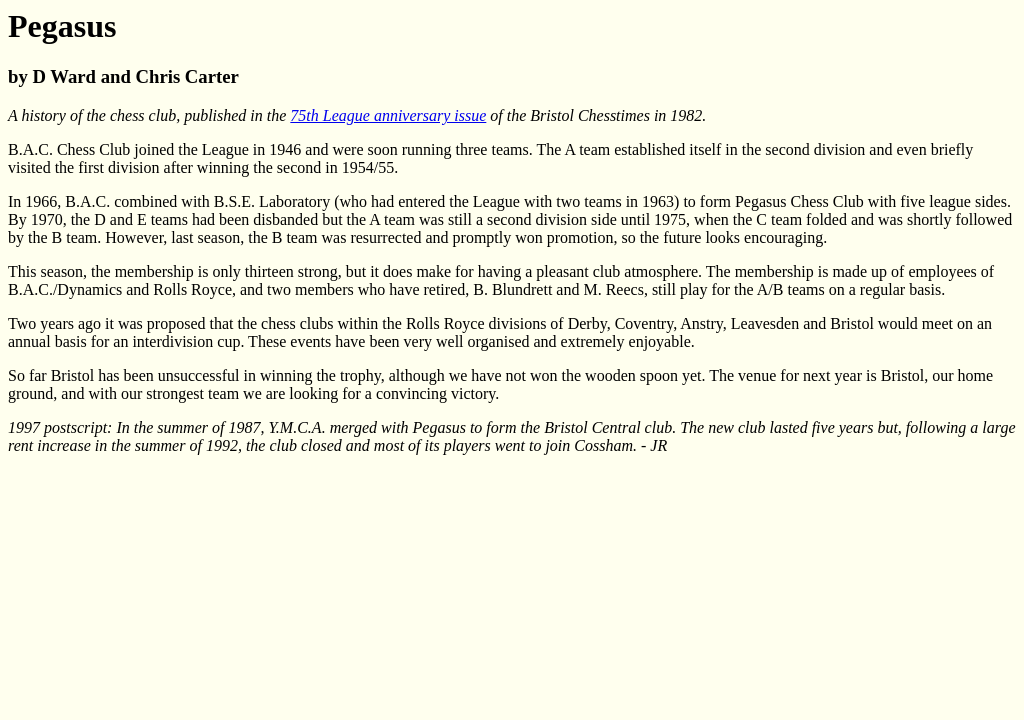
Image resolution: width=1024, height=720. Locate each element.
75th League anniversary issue (388, 115)
